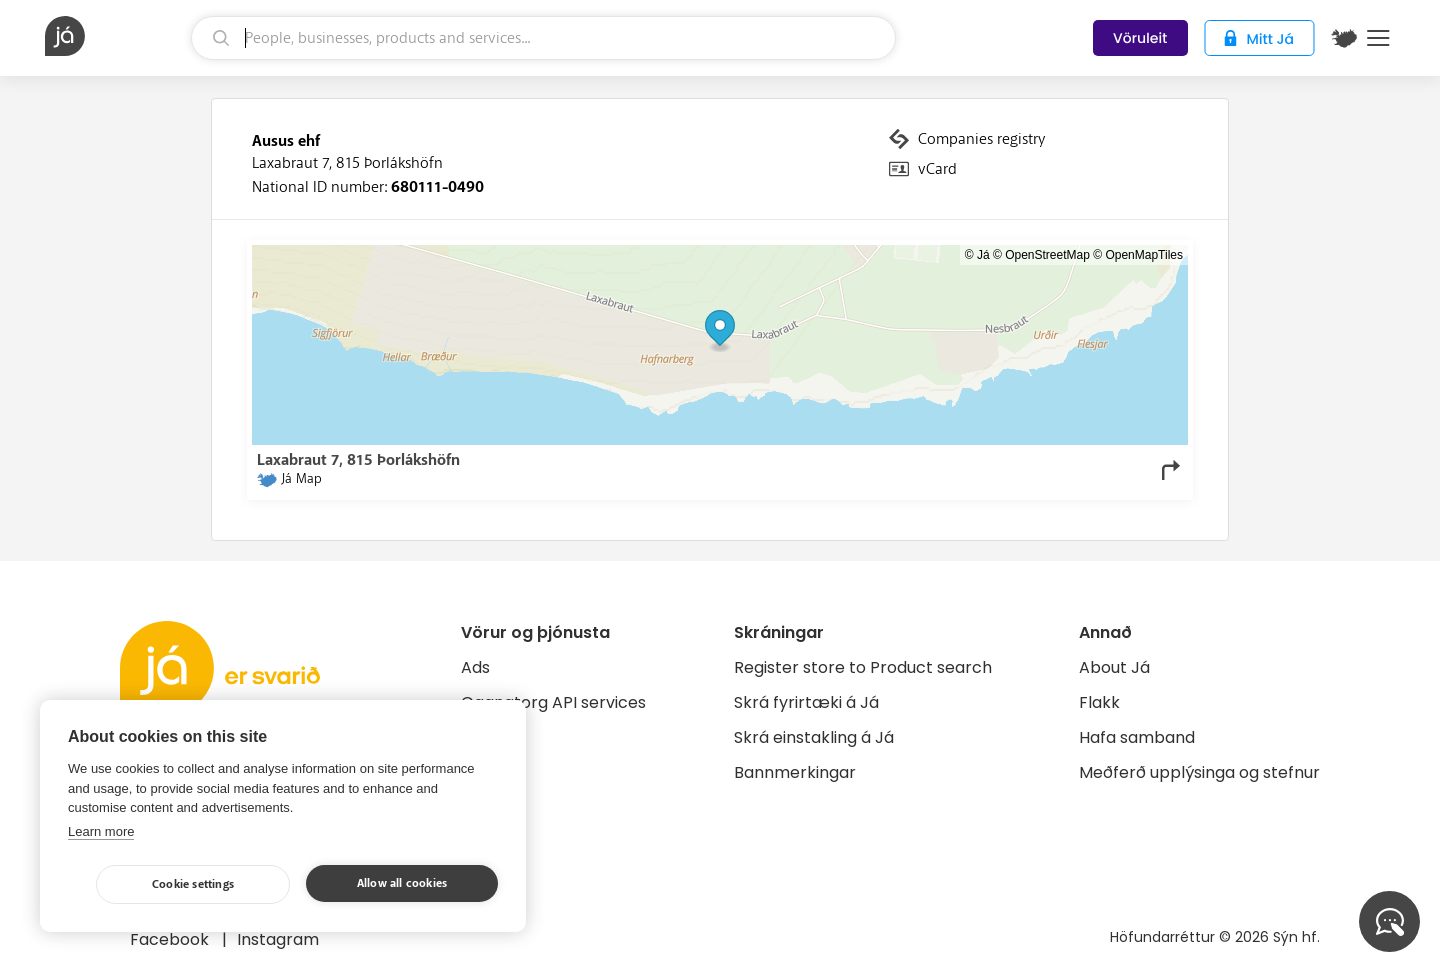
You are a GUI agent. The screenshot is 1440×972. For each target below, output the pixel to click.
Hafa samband (1137, 737)
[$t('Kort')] (1344, 38)
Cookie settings (193, 884)
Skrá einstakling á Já (814, 737)
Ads (475, 667)
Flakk (1099, 702)
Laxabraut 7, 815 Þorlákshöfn (347, 163)
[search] (543, 38)
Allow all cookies (402, 883)
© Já (977, 255)
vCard (937, 169)
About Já (1114, 667)
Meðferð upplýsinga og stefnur (1199, 772)
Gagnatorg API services (553, 702)
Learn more (101, 831)
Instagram (278, 939)
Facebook (171, 939)
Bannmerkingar (795, 772)
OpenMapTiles (1144, 255)
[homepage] (115, 36)
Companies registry (981, 139)
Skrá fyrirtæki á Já (806, 702)
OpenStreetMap (1047, 255)
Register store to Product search (863, 667)
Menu (1378, 38)
